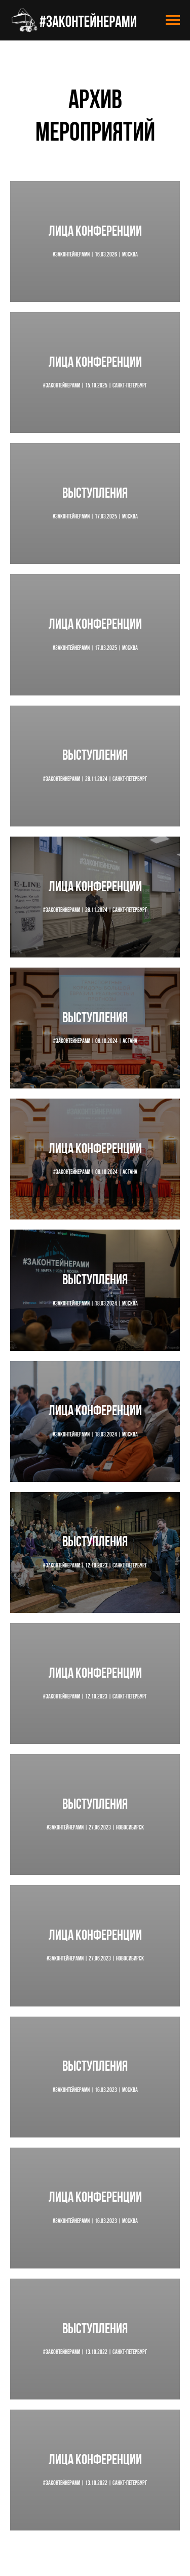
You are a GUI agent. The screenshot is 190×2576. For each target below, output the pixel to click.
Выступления (95, 494)
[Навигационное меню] (173, 20)
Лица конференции (95, 232)
